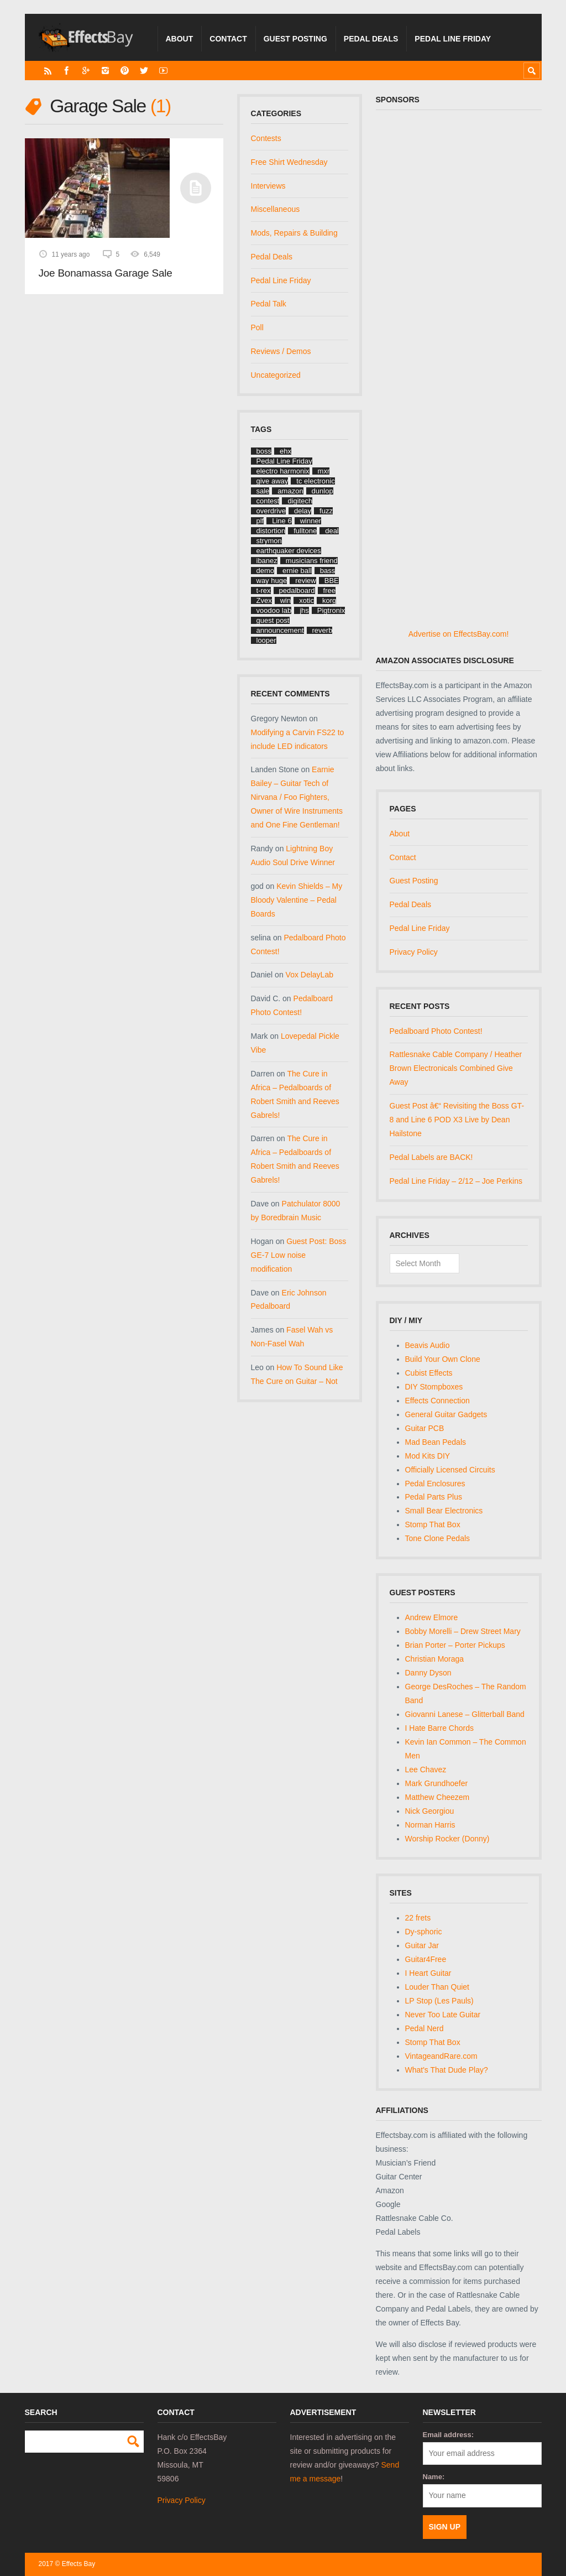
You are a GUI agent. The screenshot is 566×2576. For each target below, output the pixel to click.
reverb (322, 630)
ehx (285, 451)
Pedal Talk (268, 303)
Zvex (264, 600)
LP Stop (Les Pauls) (439, 2000)
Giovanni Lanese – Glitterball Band (465, 1714)
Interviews (268, 185)
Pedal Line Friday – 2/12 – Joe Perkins (456, 1181)
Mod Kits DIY (427, 1455)
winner (310, 520)
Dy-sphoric (423, 1931)
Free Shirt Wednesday (289, 162)
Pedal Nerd (424, 2028)
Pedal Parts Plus (434, 1496)
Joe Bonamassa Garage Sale (105, 273)
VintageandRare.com (441, 2056)
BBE (331, 580)
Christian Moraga (434, 1658)
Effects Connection (437, 1400)
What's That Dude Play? (446, 2069)
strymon (269, 540)
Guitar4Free (426, 1959)
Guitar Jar (422, 1945)
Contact (228, 38)
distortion (271, 530)
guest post (273, 620)
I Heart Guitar (428, 1973)
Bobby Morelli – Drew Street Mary (463, 1631)
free (329, 590)
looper (266, 640)
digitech (299, 500)
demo (265, 570)
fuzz (326, 510)
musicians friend (312, 560)
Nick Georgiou (429, 1811)
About (179, 38)
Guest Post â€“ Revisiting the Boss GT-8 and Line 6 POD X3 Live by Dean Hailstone (457, 1119)
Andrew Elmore (431, 1617)
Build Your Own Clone (442, 1359)
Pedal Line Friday (453, 38)
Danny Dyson (428, 1672)
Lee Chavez (426, 1769)
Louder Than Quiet (437, 1986)
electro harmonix (283, 471)
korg (329, 600)
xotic (306, 600)
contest (268, 500)
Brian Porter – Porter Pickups (455, 1645)
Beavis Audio (427, 1345)
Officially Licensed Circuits (450, 1469)
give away (272, 481)
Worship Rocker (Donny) (447, 1838)
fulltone (305, 530)
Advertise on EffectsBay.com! (458, 633)
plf (260, 520)
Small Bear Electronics (444, 1510)
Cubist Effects (429, 1372)
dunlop (322, 491)
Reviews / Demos (281, 351)
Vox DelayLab (309, 974)
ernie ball (297, 570)
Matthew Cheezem (437, 1797)
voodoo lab (274, 610)
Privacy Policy (414, 952)
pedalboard (297, 590)
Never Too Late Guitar (443, 2014)
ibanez (266, 560)
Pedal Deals (371, 38)
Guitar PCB (424, 1428)
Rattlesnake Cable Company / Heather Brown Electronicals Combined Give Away (456, 1068)
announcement (280, 630)
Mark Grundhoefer (436, 1783)
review (305, 580)
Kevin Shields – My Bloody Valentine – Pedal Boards (297, 900)
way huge (271, 580)
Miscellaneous (275, 209)
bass (327, 570)
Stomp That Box (432, 1524)
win (285, 600)
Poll (257, 327)
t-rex (263, 590)
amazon (290, 491)
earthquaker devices (288, 550)
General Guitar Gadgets (446, 1414)
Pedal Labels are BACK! (431, 1157)
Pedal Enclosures (435, 1483)
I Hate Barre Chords (439, 1728)
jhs (304, 610)
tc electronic (315, 481)
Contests (266, 138)
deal (332, 530)
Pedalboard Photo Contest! (436, 1031)
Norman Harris (430, 1824)
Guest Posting (295, 38)
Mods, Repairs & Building (294, 232)
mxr (324, 471)
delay (302, 510)
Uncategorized (276, 375)
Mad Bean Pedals (436, 1442)
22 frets (418, 1917)
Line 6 (281, 520)
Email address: (448, 2435)
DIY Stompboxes (434, 1386)
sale (263, 491)
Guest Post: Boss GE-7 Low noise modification (299, 1255)
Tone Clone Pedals (437, 1538)
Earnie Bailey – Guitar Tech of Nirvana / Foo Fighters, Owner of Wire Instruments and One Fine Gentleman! (297, 797)
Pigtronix (331, 610)
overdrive (271, 510)
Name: (434, 2477)
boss (263, 451)
